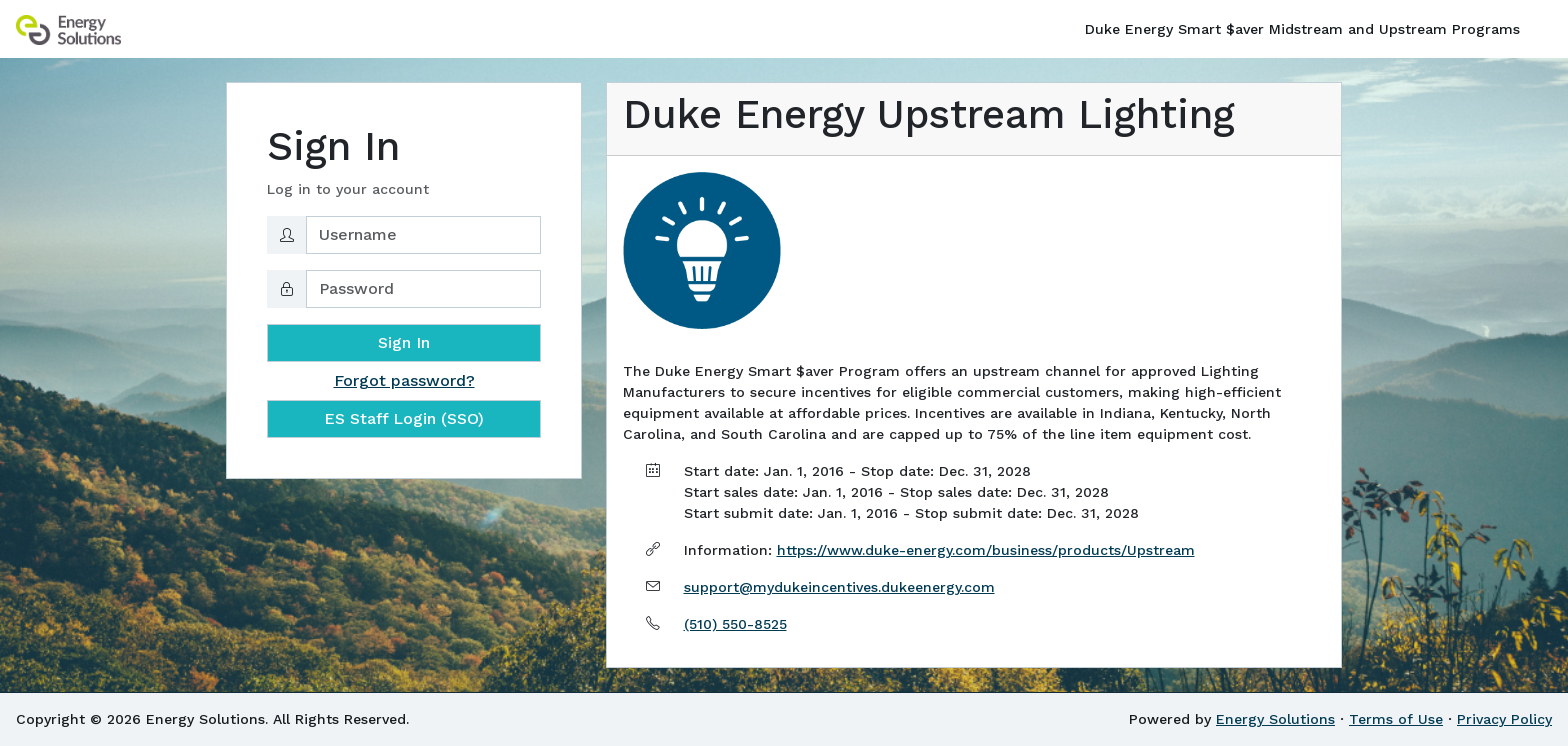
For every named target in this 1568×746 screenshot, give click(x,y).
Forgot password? (404, 380)
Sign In (404, 342)
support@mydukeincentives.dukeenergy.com (839, 587)
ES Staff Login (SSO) (404, 418)
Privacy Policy (1504, 719)
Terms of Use (1396, 719)
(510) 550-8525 (735, 624)
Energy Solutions (1275, 719)
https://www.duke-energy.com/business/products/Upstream (986, 550)
